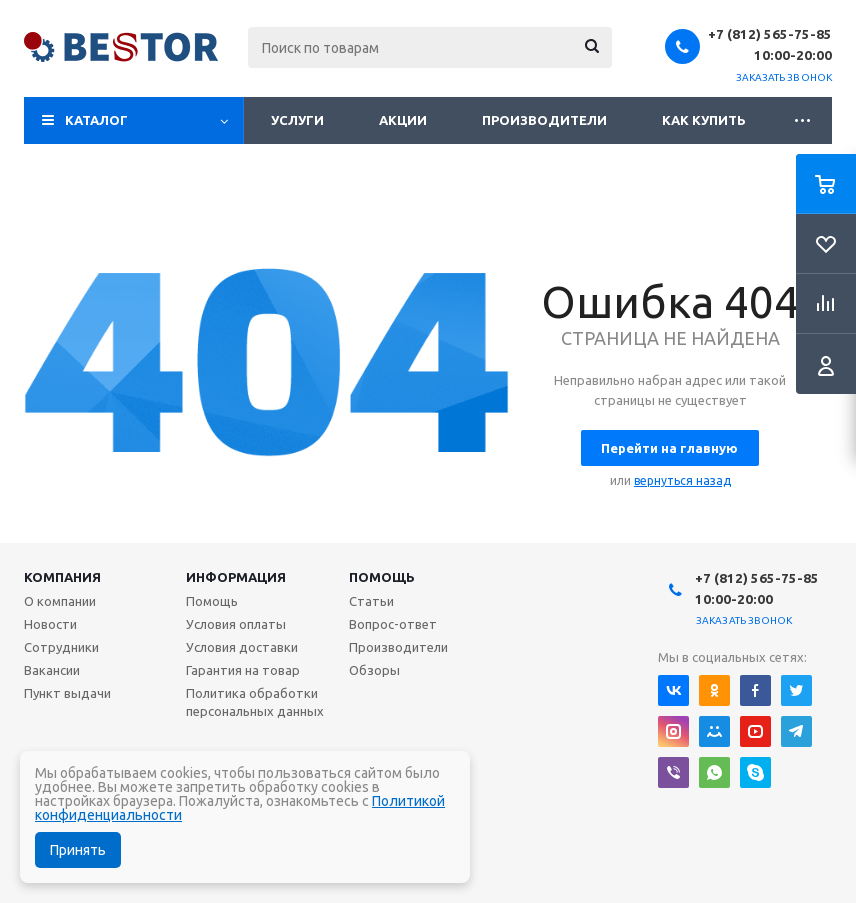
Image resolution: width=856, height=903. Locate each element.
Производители (544, 120)
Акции (403, 120)
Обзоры (374, 670)
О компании (60, 601)
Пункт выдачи (67, 693)
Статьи (371, 601)
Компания (62, 577)
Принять (78, 850)
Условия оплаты (236, 624)
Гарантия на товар (243, 670)
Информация (236, 577)
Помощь (382, 577)
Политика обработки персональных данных (255, 702)
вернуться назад (682, 480)
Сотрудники (61, 647)
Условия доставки (242, 647)
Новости (50, 624)
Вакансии (52, 670)
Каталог (96, 120)
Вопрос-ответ (393, 624)
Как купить (704, 120)
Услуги (297, 120)
